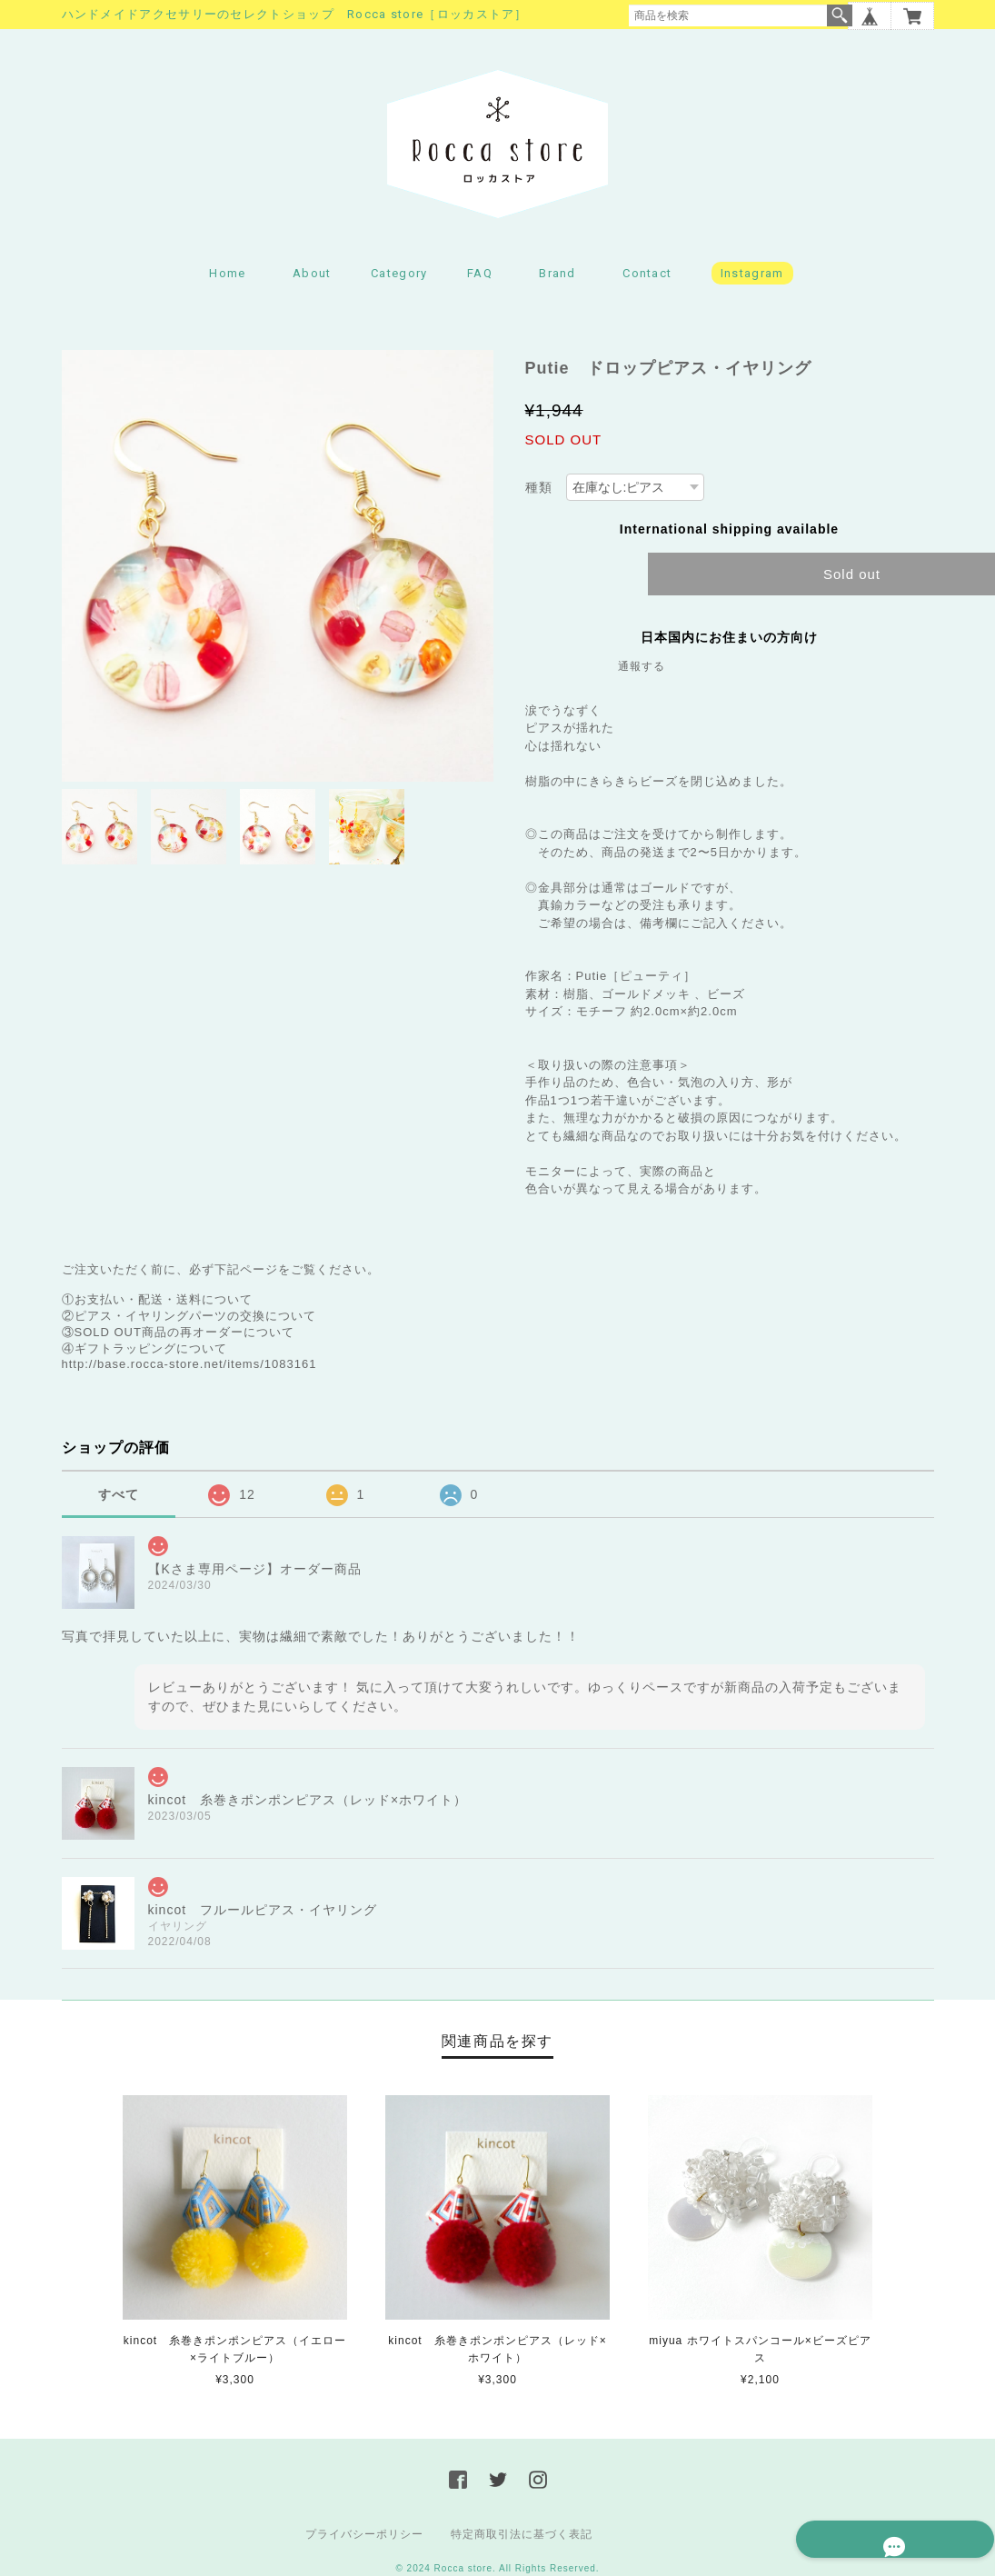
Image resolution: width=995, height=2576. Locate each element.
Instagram (752, 278)
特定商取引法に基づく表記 (521, 2538)
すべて (118, 1498)
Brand (557, 278)
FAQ (480, 278)
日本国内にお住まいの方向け (729, 641)
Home (227, 278)
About (312, 278)
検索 (839, 15)
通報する (641, 670)
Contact (647, 278)
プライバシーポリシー (364, 2538)
